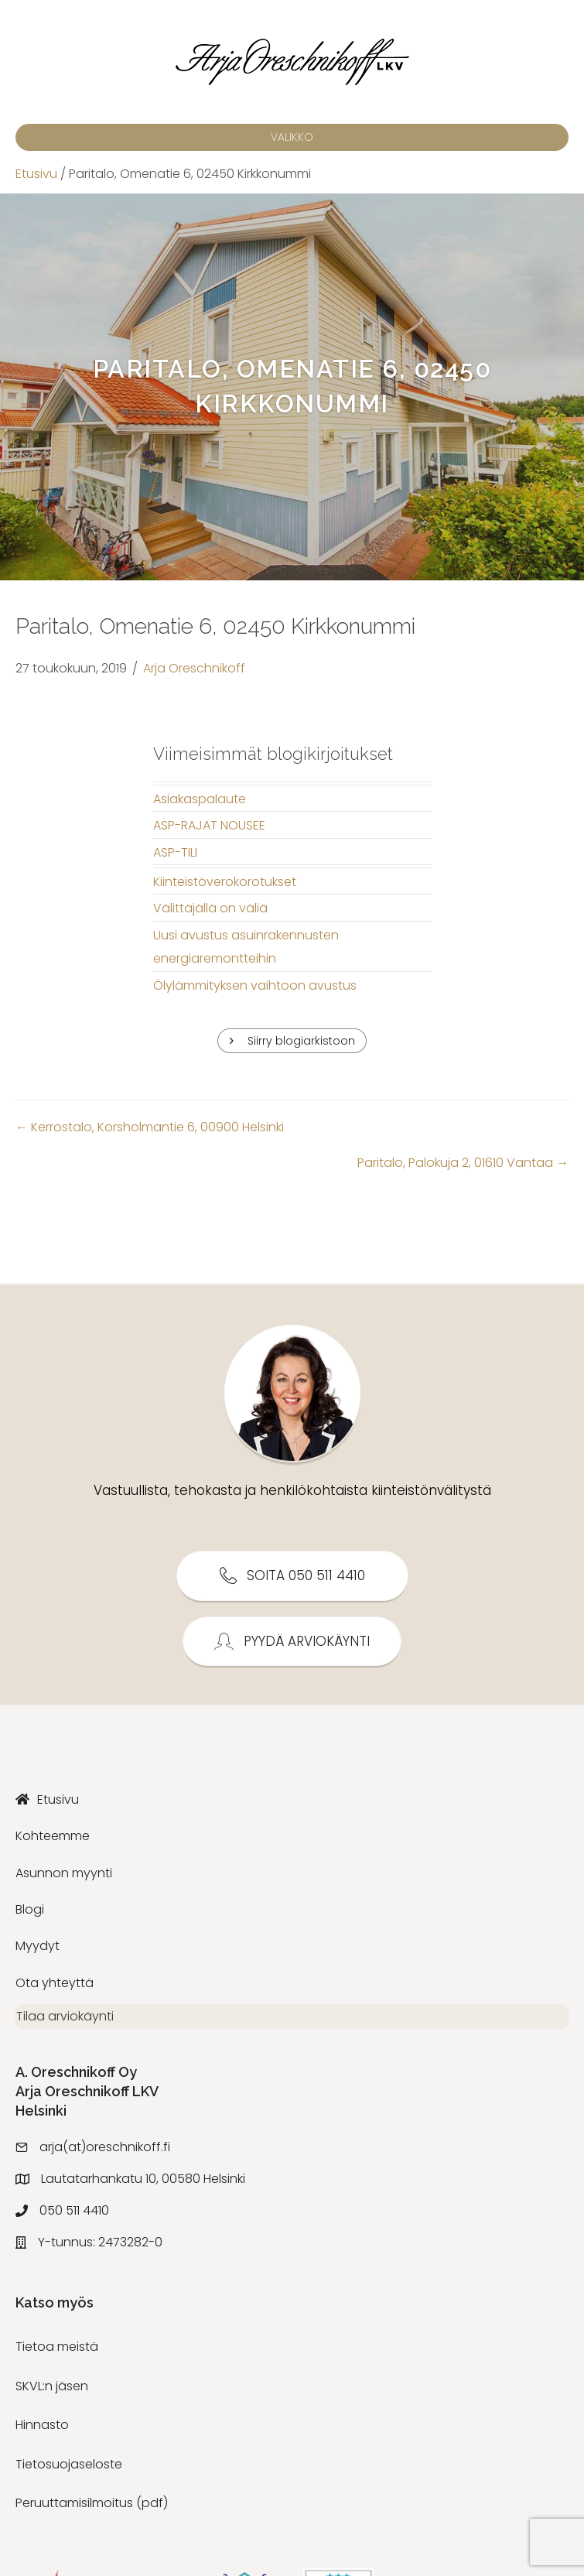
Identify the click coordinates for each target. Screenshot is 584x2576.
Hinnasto (42, 2432)
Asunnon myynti (63, 1873)
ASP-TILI (175, 852)
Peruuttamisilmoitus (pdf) (91, 2510)
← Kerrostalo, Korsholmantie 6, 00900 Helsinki (149, 1127)
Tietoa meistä (56, 2354)
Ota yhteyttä (54, 1983)
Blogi (29, 1909)
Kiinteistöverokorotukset (224, 882)
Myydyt (37, 1946)
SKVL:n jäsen (51, 2393)
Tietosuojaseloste (68, 2471)
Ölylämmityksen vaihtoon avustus (255, 985)
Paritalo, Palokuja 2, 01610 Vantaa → (463, 1163)
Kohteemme (52, 1836)
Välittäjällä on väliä (210, 908)
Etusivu (36, 174)
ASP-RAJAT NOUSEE (209, 825)
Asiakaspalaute (199, 799)
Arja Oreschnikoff (194, 668)
